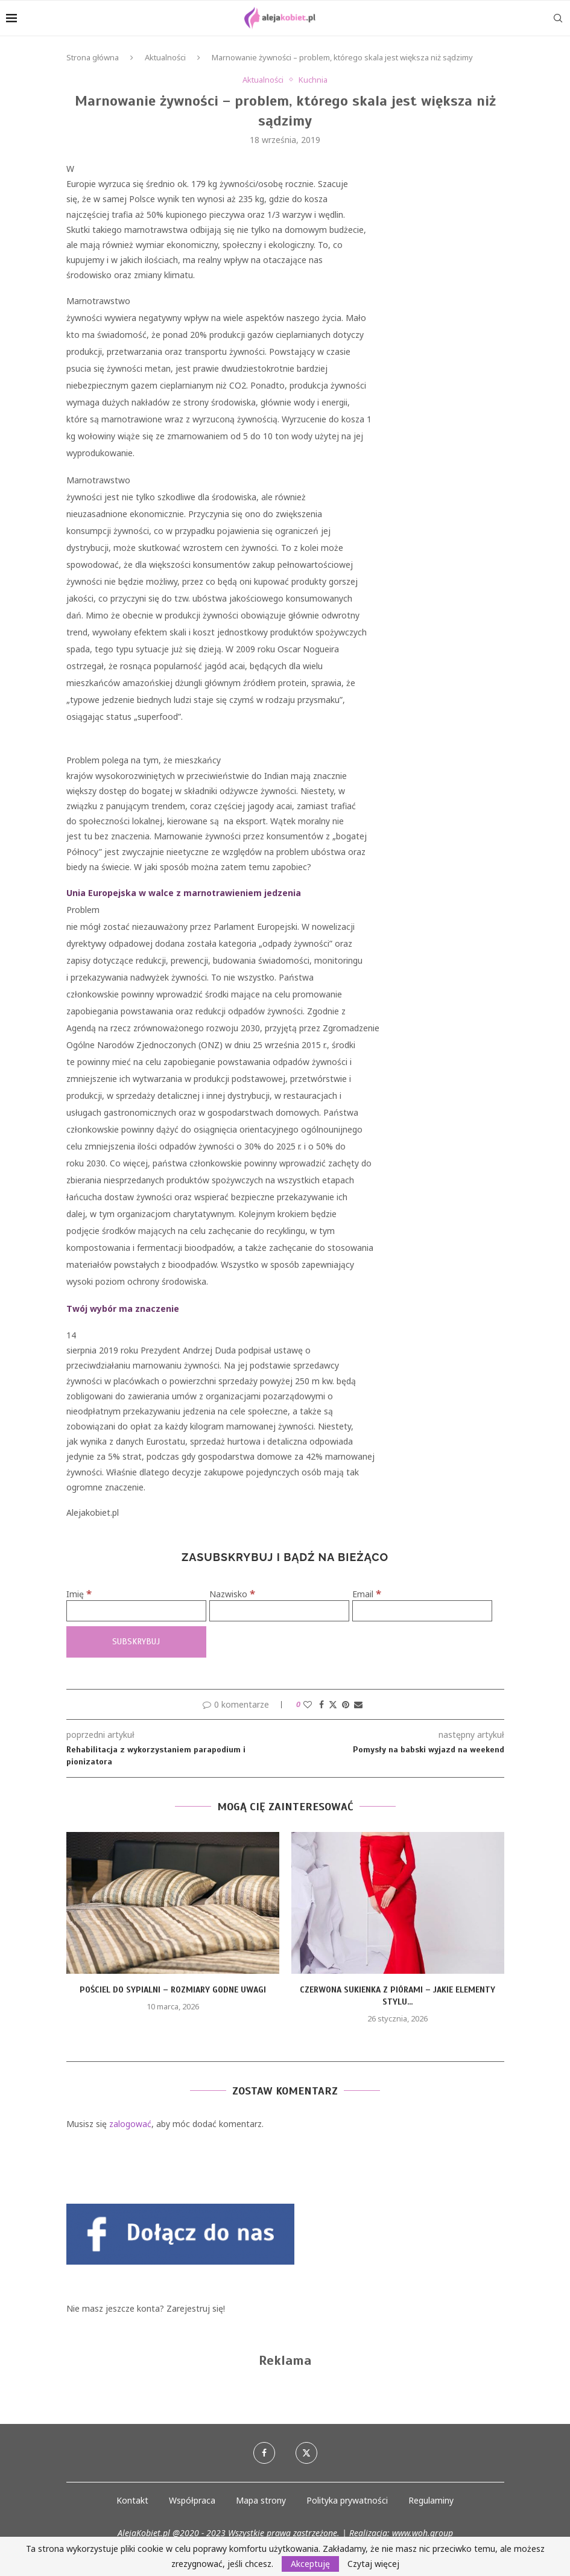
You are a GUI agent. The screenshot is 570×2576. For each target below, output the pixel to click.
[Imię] (136, 1610)
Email (366, 1594)
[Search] (558, 18)
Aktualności (165, 57)
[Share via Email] (358, 1704)
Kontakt (132, 2500)
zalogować (130, 2123)
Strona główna (92, 57)
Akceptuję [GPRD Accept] (310, 2563)
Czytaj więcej (373, 2564)
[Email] (422, 1610)
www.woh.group (422, 2533)
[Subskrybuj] (136, 1642)
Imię (79, 1594)
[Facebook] (264, 2453)
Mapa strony (261, 2500)
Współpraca (192, 2500)
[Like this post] (307, 1704)
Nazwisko (232, 1594)
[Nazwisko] (279, 1610)
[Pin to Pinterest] (345, 1704)
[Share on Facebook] (321, 1704)
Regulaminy (431, 2500)
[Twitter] (306, 2453)
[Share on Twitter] (333, 1704)
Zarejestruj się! (195, 2308)
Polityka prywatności (347, 2500)
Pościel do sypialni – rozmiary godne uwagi (173, 1990)
